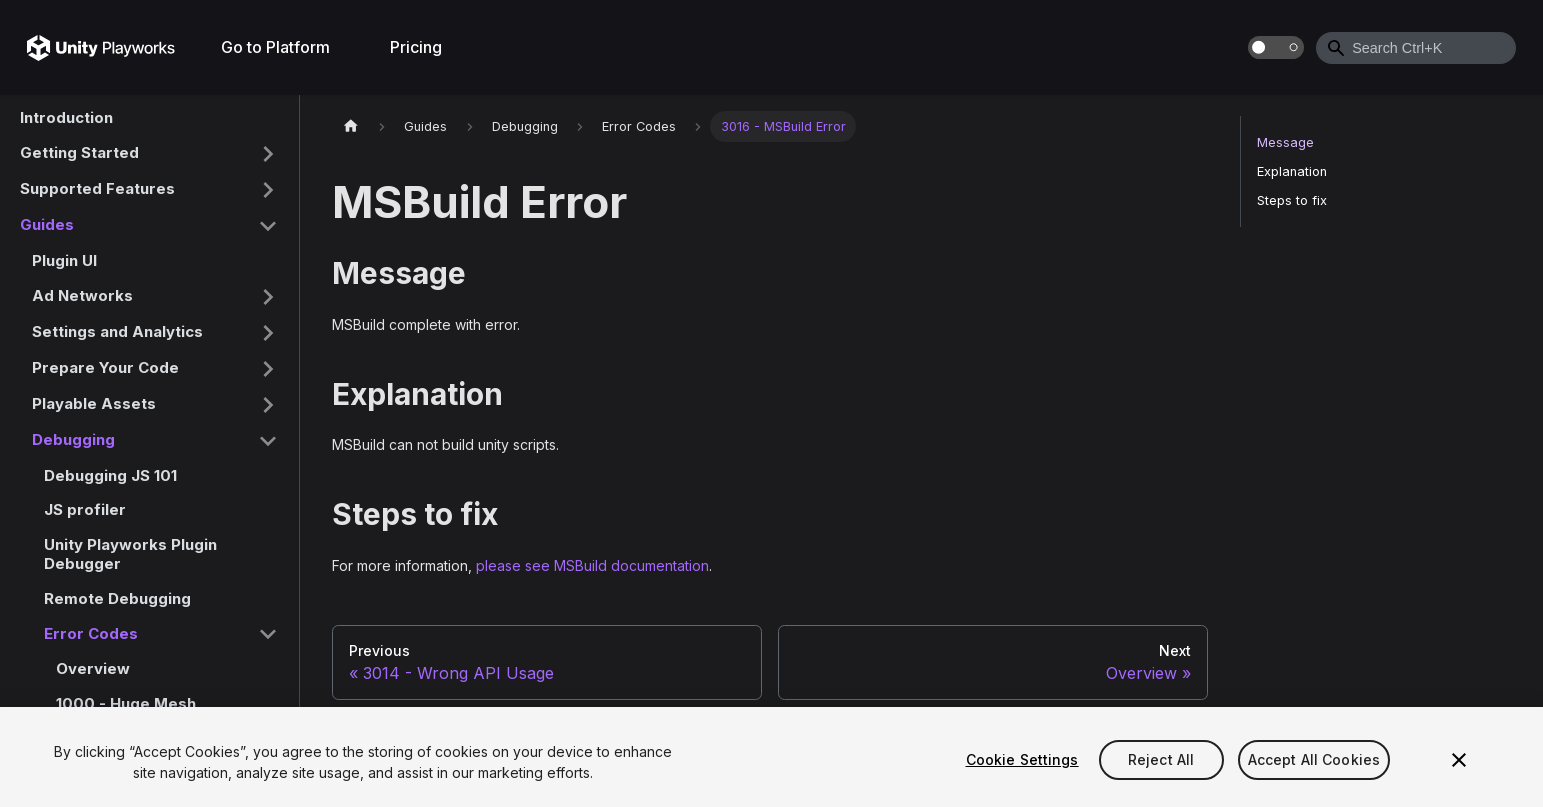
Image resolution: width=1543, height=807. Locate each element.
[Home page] (351, 126)
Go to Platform (275, 47)
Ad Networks (82, 295)
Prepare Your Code (105, 367)
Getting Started (79, 152)
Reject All (1161, 759)
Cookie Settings (1022, 759)
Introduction (66, 117)
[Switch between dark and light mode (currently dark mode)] (1276, 47)
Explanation (1292, 171)
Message (1285, 142)
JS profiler (85, 509)
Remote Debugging (117, 598)
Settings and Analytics (117, 331)
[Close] (1459, 760)
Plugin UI (64, 260)
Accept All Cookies (1314, 759)
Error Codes (91, 633)
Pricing (416, 47)
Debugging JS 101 (110, 475)
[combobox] (1416, 48)
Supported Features (97, 188)
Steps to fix (1292, 200)
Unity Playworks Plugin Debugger (130, 554)
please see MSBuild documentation (592, 565)
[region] (771, 757)
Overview (93, 668)
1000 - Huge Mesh (126, 703)
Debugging (73, 439)
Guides (47, 224)
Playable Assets (94, 403)
